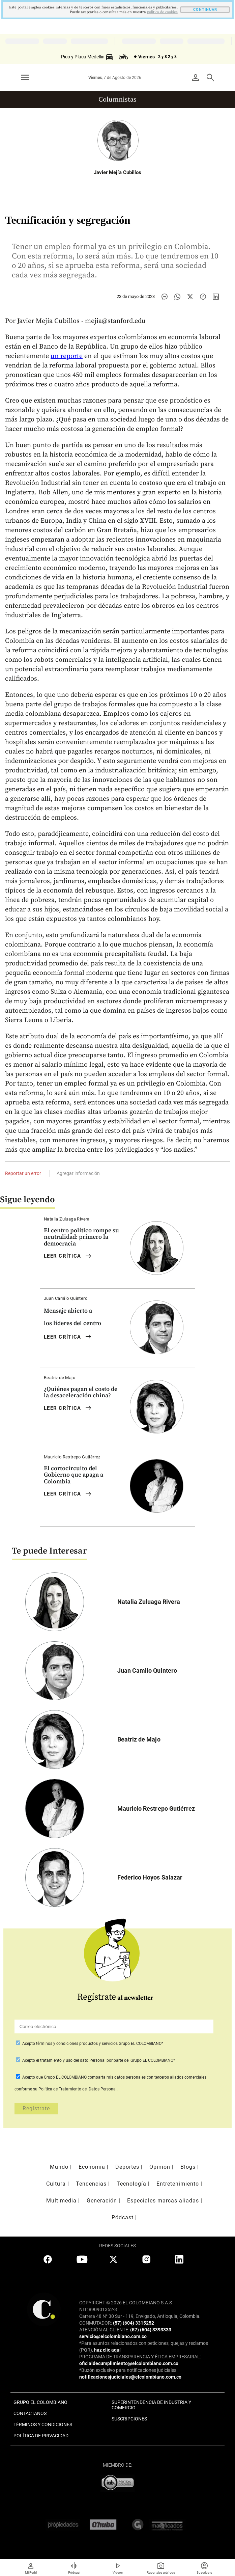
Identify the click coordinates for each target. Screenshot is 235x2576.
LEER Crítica (68, 1256)
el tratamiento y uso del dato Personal (70, 2060)
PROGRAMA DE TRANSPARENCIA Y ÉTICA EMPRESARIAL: (140, 2356)
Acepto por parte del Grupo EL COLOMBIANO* (98, 2060)
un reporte (67, 356)
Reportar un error (23, 1173)
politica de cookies (162, 12)
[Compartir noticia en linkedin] (216, 297)
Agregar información (78, 1173)
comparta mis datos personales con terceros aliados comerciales (147, 2077)
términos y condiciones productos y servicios (77, 2043)
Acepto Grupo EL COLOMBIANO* (92, 2043)
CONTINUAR (205, 9)
